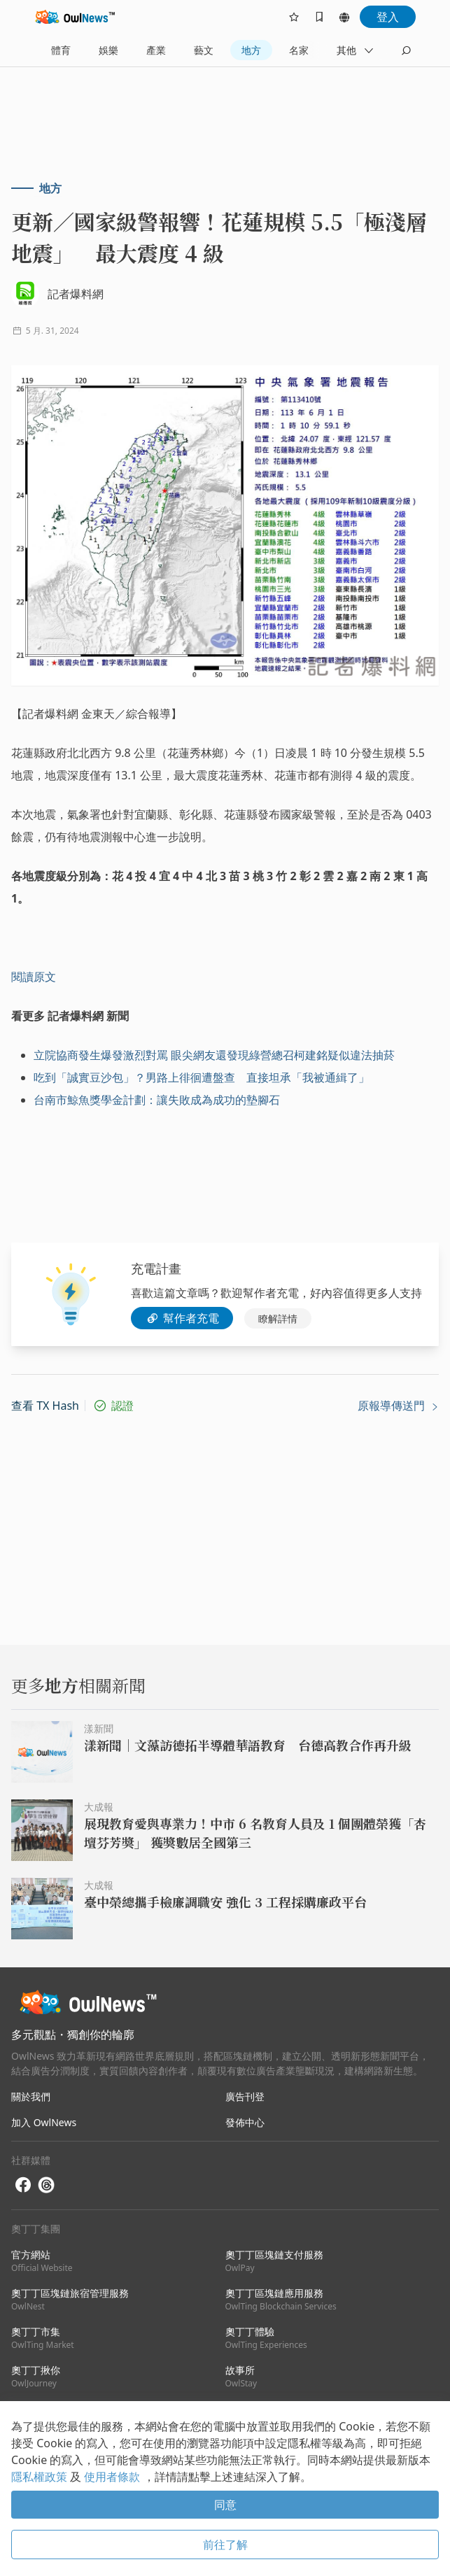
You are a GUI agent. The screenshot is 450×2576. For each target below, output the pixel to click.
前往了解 (225, 2544)
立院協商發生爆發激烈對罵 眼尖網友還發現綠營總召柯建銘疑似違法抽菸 (214, 1055)
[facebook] (23, 2185)
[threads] (46, 2185)
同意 (225, 2504)
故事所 (241, 2376)
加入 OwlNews (43, 2122)
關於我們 (30, 2096)
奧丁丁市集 (42, 2338)
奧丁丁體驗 (266, 2338)
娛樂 (108, 50)
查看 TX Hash (45, 1405)
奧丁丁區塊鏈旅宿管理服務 (70, 2299)
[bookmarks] (319, 17)
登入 (388, 16)
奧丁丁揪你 (35, 2376)
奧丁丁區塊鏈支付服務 (274, 2261)
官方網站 (42, 2261)
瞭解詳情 (277, 1318)
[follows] (294, 17)
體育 (61, 50)
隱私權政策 (40, 2476)
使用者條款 (113, 2476)
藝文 (203, 50)
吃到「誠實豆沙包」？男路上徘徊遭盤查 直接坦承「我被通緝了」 (202, 1077)
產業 (156, 50)
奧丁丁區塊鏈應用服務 (281, 2299)
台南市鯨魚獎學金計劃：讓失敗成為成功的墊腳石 (157, 1099)
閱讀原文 (33, 976)
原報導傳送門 (398, 1405)
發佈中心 (245, 2122)
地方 (251, 50)
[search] (406, 50)
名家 (299, 50)
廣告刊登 (245, 2096)
